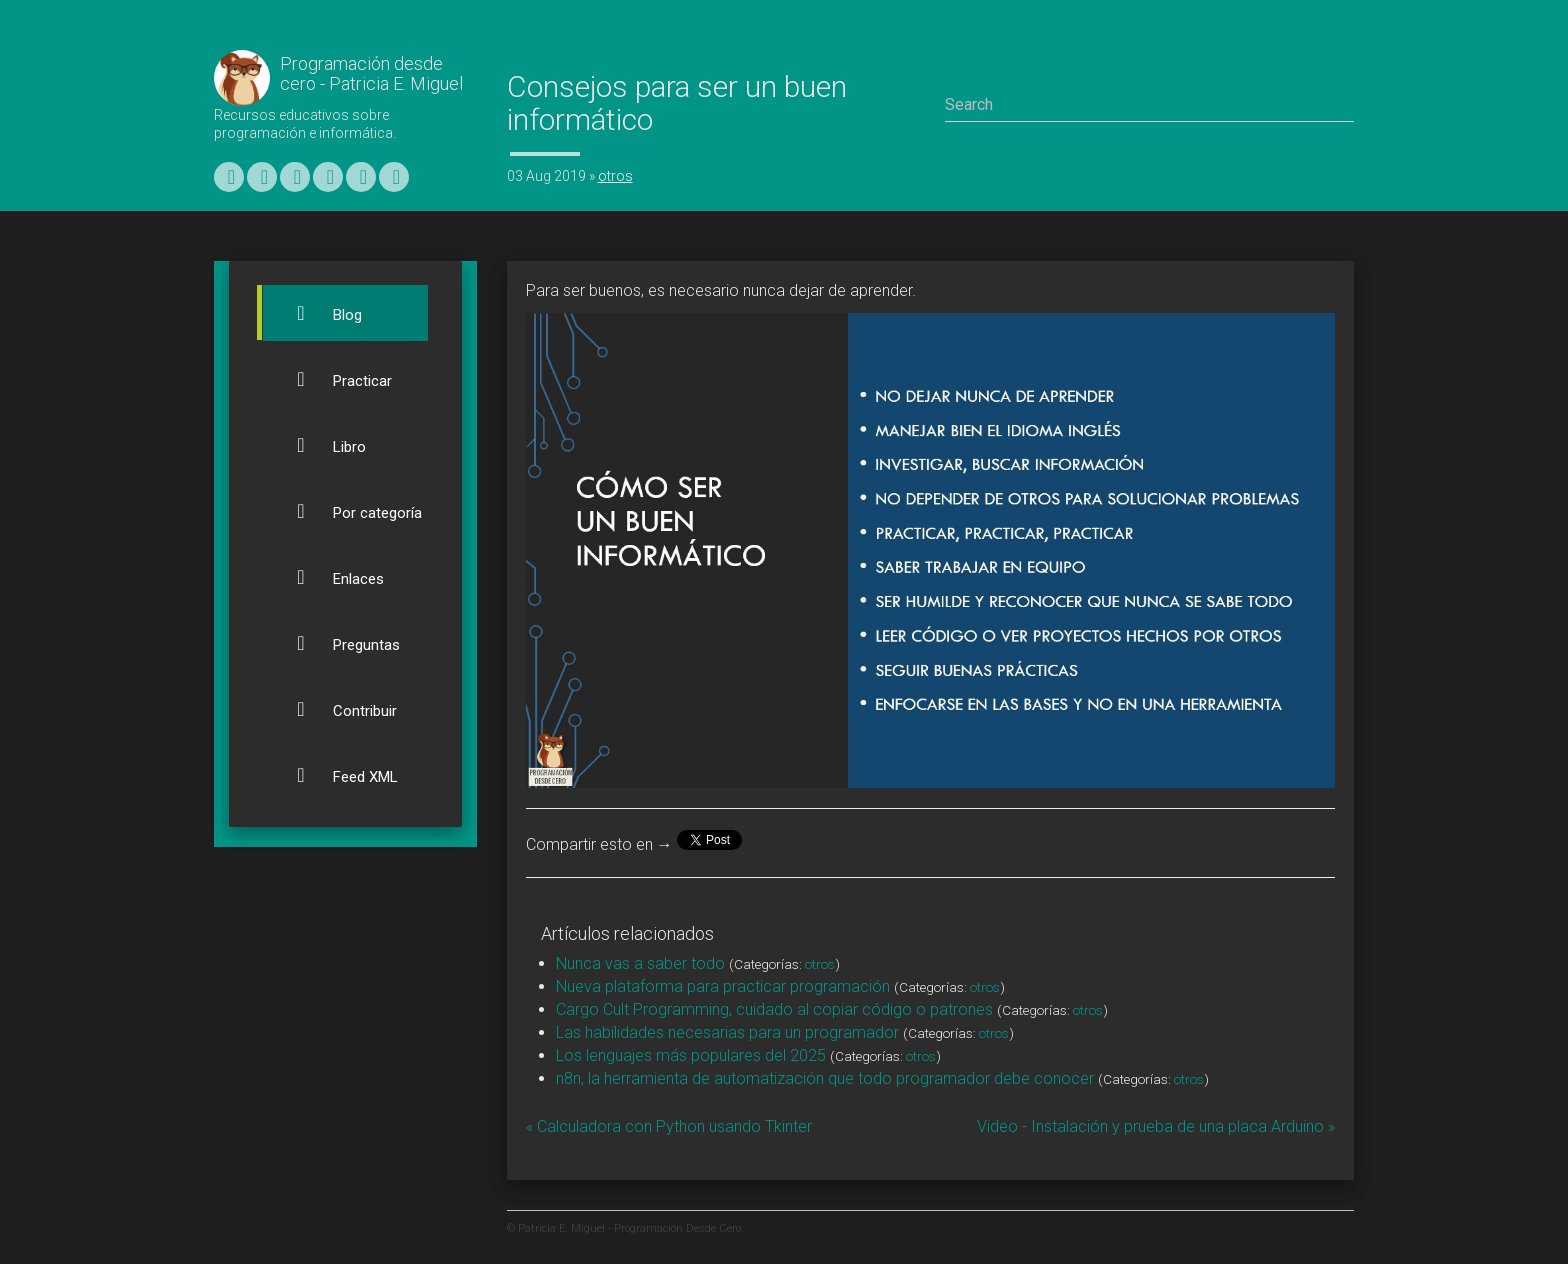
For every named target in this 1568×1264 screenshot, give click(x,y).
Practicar (332, 379)
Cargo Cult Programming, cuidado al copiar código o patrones (774, 1009)
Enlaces (328, 577)
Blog (317, 313)
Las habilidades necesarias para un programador (727, 1032)
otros (615, 176)
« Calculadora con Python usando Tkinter (669, 1126)
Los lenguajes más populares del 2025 (691, 1055)
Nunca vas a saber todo (640, 963)
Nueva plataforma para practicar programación (723, 986)
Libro (319, 445)
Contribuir (335, 709)
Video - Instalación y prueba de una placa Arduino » (1156, 1126)
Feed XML (335, 775)
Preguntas (336, 643)
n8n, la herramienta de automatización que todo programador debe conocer (825, 1078)
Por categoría (347, 511)
